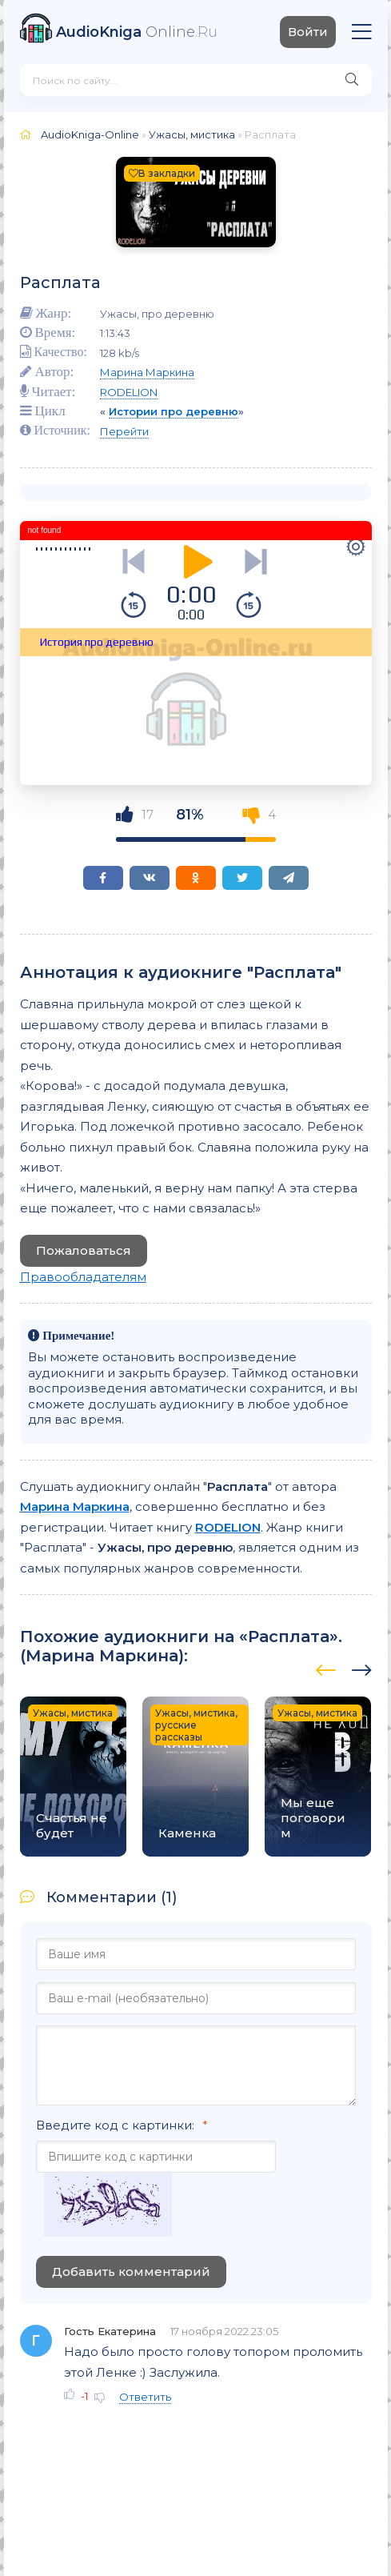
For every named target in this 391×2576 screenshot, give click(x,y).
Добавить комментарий (131, 2271)
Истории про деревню (173, 411)
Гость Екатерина (110, 2331)
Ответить (145, 2396)
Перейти (124, 431)
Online (136, 32)
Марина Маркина (147, 372)
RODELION (129, 392)
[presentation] (326, 1668)
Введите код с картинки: (115, 2125)
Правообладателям (83, 1276)
